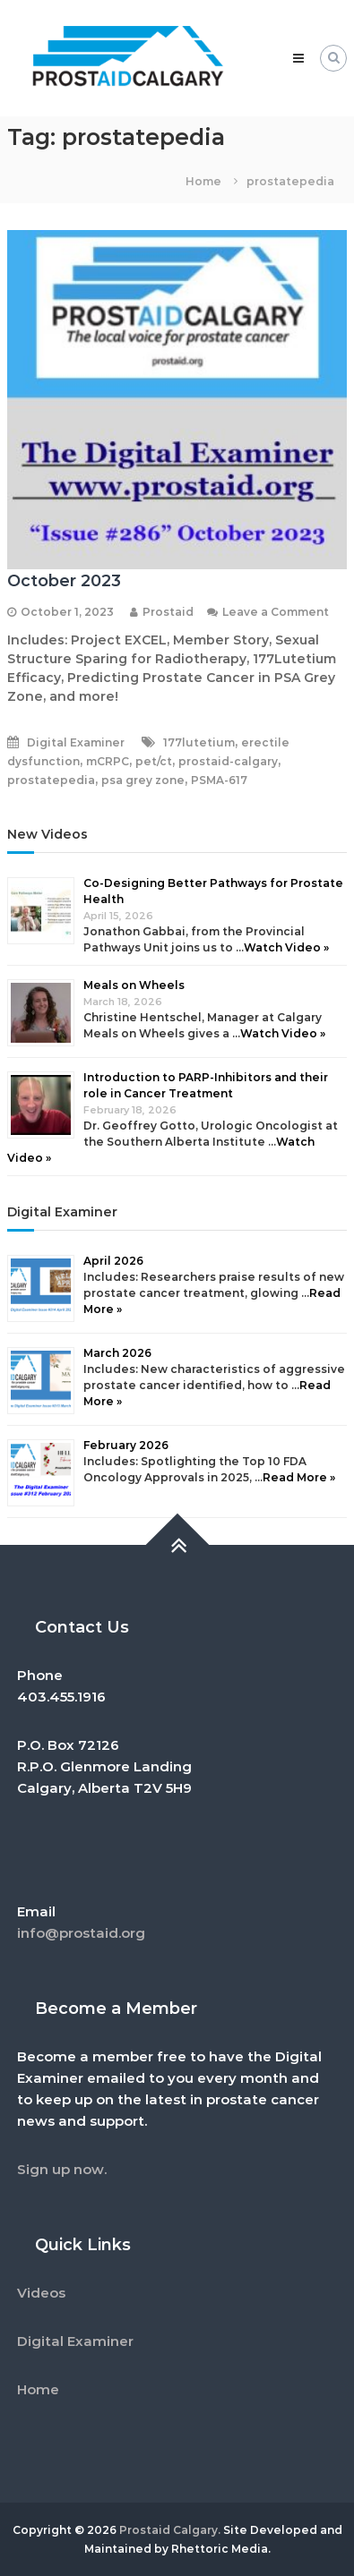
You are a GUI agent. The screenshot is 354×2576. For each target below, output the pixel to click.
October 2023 (64, 581)
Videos (41, 2292)
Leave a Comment (275, 611)
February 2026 (125, 1445)
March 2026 (117, 1353)
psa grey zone (143, 780)
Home (38, 2389)
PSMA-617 (219, 780)
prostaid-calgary (228, 761)
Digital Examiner (76, 742)
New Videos (47, 834)
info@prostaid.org (81, 1932)
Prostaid (168, 611)
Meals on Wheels (134, 985)
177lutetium (199, 742)
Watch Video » (286, 947)
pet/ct (153, 761)
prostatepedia (51, 780)
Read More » (299, 1477)
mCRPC (107, 761)
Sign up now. (62, 2169)
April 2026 (113, 1260)
